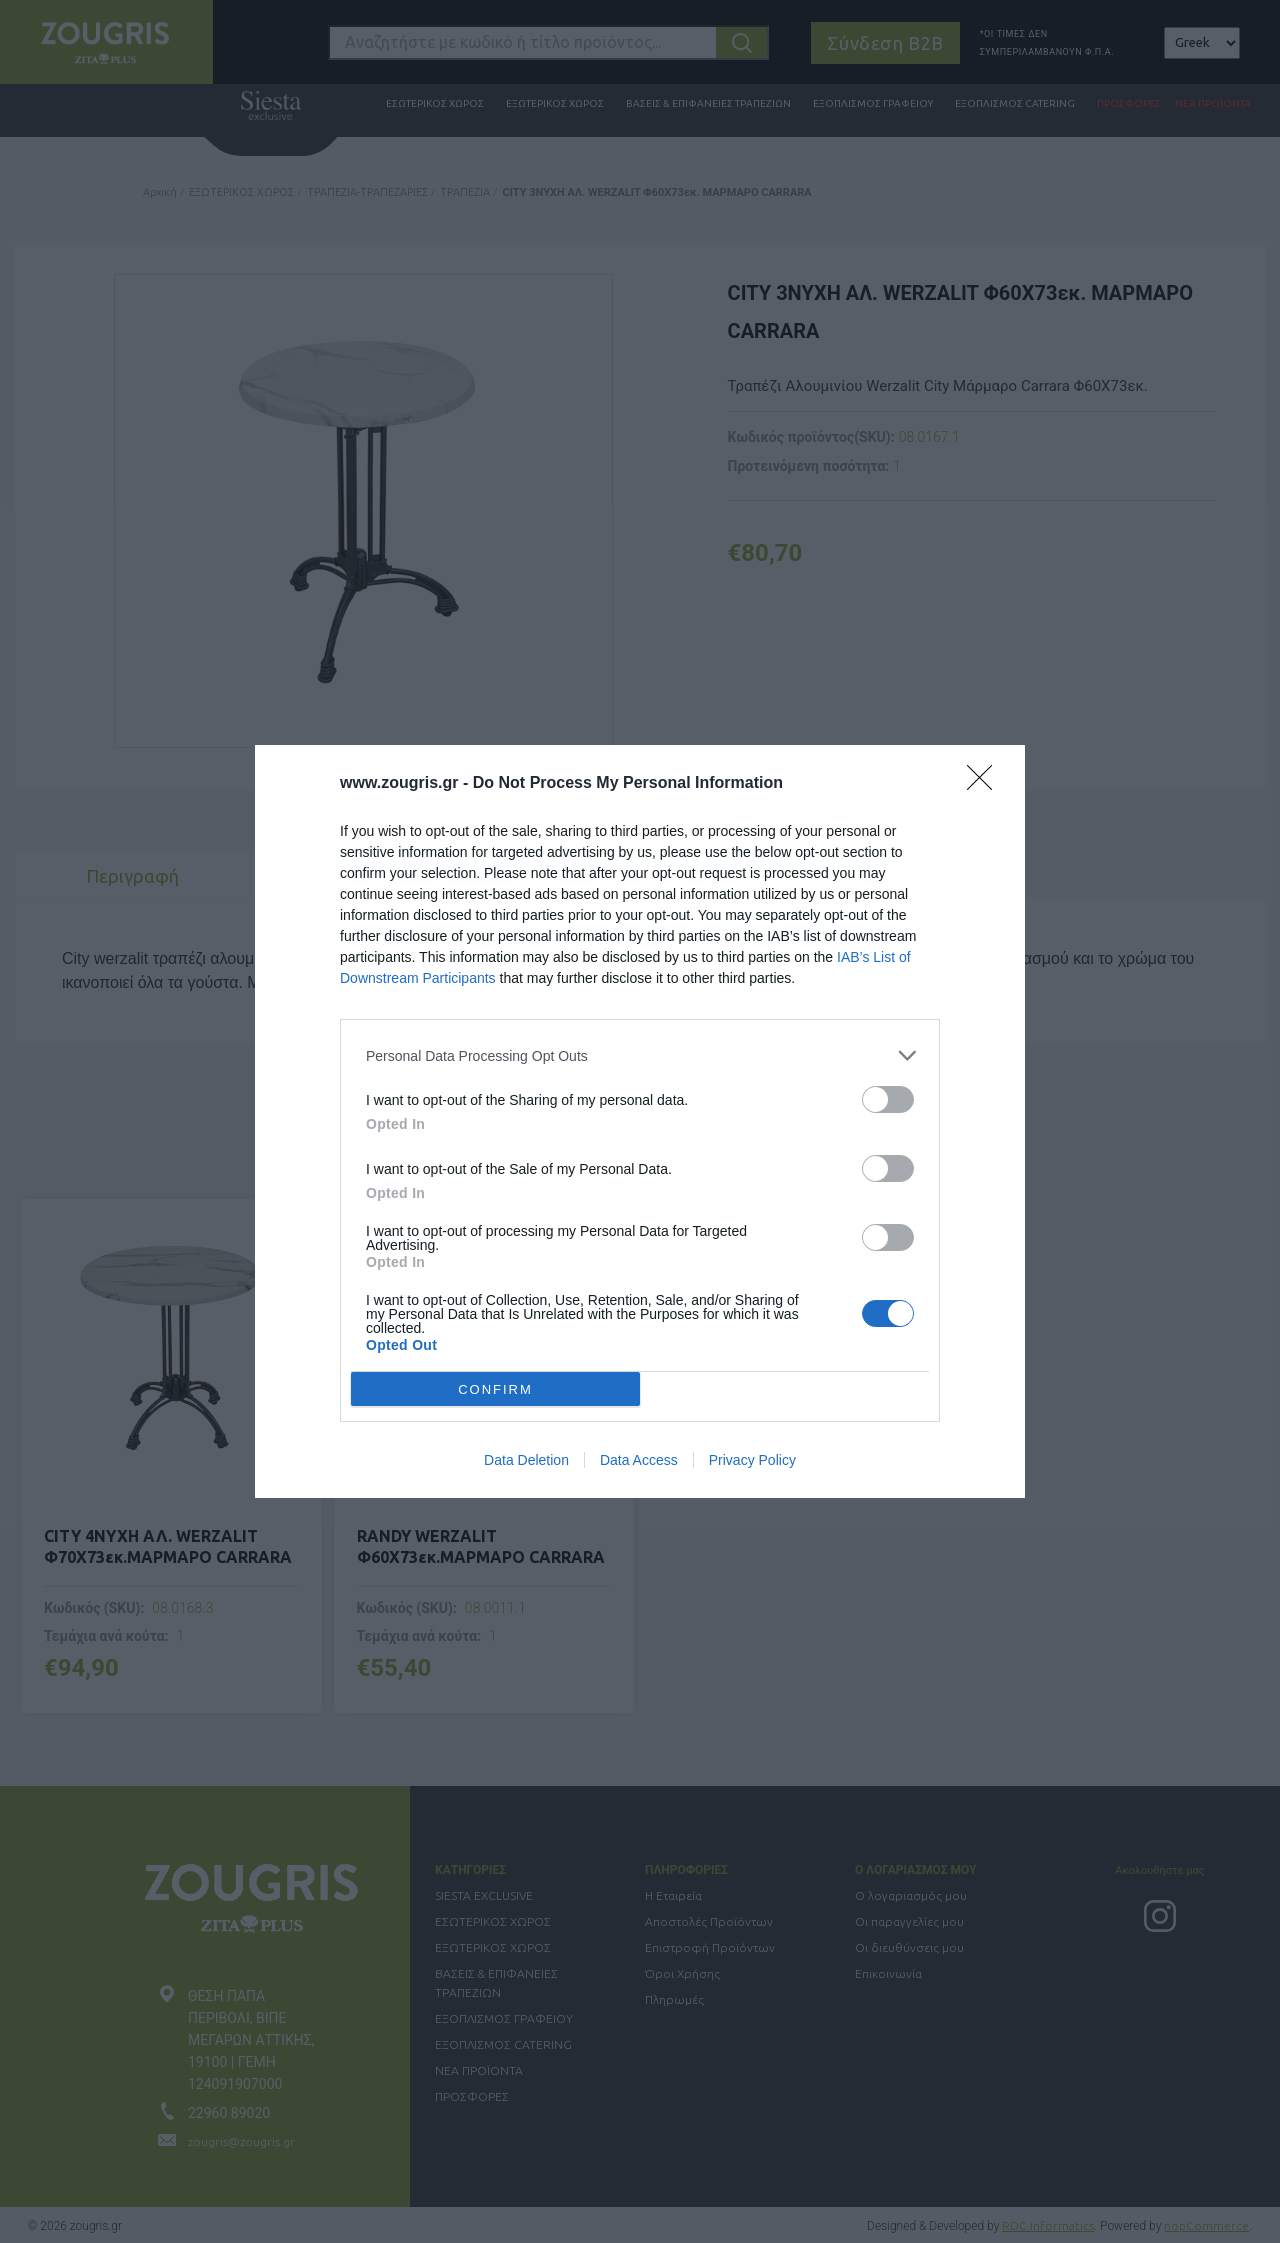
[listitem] (640, 1055)
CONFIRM (495, 1388)
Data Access (639, 1460)
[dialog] (640, 1121)
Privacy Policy (752, 1460)
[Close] (986, 784)
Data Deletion (526, 1460)
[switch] (888, 1099)
